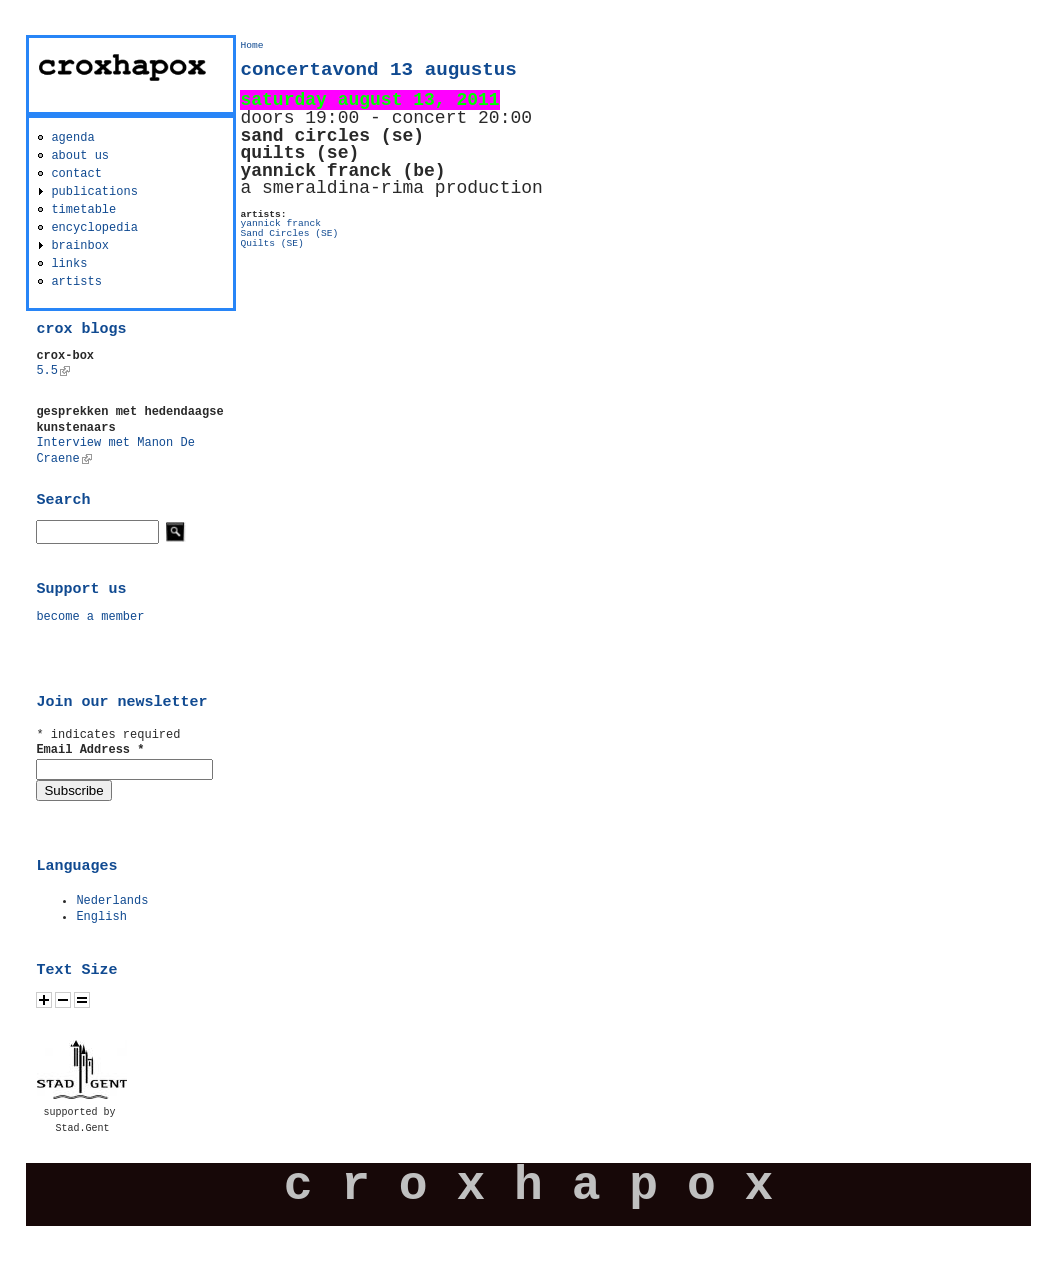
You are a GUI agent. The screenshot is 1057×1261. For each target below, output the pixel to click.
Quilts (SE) (271, 243)
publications (94, 192)
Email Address (90, 750)
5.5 (53, 371)
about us (80, 156)
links (69, 264)
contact (76, 174)
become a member (90, 617)
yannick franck (280, 223)
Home (251, 45)
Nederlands (112, 901)
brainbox (80, 246)
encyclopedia (94, 228)
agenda (72, 138)
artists (76, 282)
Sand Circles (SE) (289, 233)
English (101, 917)
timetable (83, 210)
